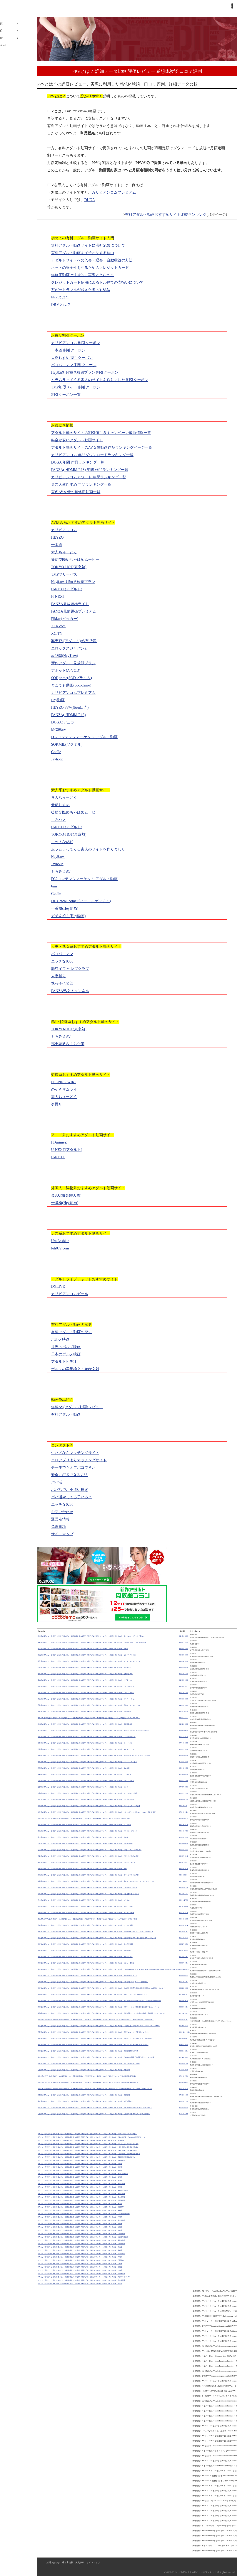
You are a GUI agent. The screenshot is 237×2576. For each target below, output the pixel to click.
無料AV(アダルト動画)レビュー (77, 1407)
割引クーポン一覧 (66, 395)
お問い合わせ (62, 1512)
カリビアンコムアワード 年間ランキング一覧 (88, 477)
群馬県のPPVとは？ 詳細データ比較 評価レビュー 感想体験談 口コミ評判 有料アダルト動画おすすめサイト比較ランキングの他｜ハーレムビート (86, 1693)
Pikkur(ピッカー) (64, 619)
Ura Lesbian (60, 1241)
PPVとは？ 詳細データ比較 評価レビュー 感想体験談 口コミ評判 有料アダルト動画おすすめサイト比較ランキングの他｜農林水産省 (81, 2160)
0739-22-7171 (183, 2076)
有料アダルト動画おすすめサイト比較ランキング (165, 214)
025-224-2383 (183, 1724)
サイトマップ (62, 1534)
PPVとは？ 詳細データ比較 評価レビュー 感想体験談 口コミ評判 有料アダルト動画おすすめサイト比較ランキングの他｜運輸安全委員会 (83, 2190)
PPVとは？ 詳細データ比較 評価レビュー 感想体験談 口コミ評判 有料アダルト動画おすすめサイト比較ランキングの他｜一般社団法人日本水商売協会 (87, 2150)
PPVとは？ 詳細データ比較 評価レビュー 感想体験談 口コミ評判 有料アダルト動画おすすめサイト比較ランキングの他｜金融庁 (80, 2250)
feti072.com (60, 1248)
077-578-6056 (183, 1787)
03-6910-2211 (183, 2051)
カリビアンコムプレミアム (114, 192)
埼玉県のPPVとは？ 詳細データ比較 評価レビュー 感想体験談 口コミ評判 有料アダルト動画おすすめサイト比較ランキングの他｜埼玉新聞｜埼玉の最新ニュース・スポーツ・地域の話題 (99, 2001)
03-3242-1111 (183, 1931)
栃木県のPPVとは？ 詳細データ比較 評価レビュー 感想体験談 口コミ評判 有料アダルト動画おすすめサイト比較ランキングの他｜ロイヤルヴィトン (87, 1686)
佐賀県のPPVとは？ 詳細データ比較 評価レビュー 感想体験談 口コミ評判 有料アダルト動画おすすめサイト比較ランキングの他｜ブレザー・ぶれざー (87, 1887)
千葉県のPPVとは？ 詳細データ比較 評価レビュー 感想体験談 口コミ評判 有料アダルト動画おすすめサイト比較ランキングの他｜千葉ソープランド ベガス (89, 1705)
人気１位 (18, 31)
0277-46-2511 (183, 1994)
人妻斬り (58, 976)
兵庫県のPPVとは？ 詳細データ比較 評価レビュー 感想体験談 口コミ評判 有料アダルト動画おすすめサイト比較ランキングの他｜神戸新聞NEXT (85, 2101)
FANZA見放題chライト (70, 604)
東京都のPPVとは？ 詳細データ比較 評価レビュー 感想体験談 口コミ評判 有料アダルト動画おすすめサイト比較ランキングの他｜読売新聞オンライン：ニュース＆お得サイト (95, 1931)
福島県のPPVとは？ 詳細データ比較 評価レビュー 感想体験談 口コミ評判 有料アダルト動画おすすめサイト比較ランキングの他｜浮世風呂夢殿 (85, 1674)
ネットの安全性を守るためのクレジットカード (90, 267)
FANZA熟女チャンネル (70, 991)
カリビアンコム (64, 530)
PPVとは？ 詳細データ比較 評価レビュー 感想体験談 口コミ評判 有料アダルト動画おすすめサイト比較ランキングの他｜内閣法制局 (81, 2200)
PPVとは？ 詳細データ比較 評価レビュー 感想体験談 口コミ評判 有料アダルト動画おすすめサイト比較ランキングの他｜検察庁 (80, 2230)
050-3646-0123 (183, 1969)
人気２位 (18, 38)
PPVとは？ (60, 297)
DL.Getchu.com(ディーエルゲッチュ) (81, 901)
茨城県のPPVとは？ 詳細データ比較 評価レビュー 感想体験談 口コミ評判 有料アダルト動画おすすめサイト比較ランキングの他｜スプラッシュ (85, 1680)
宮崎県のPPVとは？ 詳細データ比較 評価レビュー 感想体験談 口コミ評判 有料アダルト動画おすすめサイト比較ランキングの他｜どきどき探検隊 (86, 1913)
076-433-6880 (183, 1730)
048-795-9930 (183, 2001)
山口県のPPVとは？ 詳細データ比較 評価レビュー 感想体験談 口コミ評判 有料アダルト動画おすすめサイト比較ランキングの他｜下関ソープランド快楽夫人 (89, 1850)
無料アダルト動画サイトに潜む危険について (88, 245)
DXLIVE (58, 1286)
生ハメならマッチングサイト (75, 1453)
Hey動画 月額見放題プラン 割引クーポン (84, 372)
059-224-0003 (183, 2070)
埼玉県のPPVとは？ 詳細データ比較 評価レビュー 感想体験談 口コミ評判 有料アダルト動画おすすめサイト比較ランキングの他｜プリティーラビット (87, 1699)
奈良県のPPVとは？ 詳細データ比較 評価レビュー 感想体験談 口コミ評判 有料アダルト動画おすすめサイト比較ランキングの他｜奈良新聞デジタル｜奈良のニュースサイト (95, 2107)
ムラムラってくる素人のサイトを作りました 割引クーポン (99, 380)
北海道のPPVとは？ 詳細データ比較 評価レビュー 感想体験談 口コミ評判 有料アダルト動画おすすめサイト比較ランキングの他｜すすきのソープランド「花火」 (91, 1636)
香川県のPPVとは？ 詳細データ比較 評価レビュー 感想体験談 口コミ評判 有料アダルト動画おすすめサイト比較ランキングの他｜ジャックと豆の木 (87, 1862)
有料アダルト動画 (66, 1414)
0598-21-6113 (183, 2114)
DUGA (89, 200)
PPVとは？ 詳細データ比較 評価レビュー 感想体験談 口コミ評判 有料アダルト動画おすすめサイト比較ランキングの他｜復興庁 (80, 2210)
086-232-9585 (183, 1837)
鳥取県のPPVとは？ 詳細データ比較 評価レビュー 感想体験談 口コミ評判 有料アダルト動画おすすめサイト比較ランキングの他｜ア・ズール (84, 1825)
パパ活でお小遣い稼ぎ (69, 1490)
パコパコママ (62, 954)
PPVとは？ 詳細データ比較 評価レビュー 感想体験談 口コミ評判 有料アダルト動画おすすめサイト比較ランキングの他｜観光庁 (80, 2187)
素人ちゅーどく (64, 552)
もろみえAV (61, 871)
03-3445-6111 (183, 2038)
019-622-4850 (183, 1649)
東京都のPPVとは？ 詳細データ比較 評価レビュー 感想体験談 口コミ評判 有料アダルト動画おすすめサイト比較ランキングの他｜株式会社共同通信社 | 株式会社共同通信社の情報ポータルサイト (102, 1988)
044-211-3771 (183, 1718)
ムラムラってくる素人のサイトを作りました (88, 849)
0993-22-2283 (183, 1919)
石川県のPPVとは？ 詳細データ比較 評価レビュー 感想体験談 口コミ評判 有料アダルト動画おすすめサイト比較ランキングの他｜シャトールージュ (87, 1737)
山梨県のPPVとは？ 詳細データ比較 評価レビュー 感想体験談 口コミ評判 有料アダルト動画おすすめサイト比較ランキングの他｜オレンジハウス (86, 1749)
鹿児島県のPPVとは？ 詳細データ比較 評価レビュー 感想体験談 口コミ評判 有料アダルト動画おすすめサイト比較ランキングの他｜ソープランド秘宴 (87, 1919)
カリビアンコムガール (69, 1294)
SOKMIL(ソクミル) (67, 744)
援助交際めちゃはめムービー (75, 559)
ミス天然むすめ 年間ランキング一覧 (81, 484)
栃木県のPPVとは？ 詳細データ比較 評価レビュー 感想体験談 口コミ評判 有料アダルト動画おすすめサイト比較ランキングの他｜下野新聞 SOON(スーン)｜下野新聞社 (93, 1982)
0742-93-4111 (183, 1812)
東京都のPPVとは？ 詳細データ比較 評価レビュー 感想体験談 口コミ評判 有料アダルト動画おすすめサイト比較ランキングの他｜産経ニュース (85, 1957)
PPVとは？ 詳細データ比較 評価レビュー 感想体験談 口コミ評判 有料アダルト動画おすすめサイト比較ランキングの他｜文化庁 (80, 2247)
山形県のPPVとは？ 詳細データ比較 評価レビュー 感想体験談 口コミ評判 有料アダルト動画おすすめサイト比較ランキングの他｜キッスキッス (85, 1667)
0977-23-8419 (183, 1906)
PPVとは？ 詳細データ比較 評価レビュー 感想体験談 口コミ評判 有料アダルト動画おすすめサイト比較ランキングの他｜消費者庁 (81, 2207)
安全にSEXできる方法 (69, 1475)
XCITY (56, 633)
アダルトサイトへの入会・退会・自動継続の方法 (92, 260)
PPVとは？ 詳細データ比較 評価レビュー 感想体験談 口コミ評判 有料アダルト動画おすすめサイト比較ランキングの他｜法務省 (80, 2227)
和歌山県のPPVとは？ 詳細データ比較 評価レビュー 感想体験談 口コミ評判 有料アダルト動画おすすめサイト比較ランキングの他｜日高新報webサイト (88, 2082)
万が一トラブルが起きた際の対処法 (80, 290)
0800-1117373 (183, 1900)
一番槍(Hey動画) (64, 908)
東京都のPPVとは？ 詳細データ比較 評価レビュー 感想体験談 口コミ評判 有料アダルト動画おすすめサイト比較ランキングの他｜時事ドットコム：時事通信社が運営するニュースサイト (99, 2007)
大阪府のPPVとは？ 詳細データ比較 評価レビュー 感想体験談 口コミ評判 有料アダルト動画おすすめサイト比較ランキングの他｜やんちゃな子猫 (86, 1799)
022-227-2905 (183, 1655)
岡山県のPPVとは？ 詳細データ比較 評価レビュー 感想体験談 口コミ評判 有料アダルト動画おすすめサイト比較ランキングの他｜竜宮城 (83, 1837)
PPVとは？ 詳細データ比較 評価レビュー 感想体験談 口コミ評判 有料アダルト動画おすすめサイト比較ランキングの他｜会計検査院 (81, 2253)
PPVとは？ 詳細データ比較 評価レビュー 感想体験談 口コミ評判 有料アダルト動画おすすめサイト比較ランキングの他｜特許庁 (80, 2283)
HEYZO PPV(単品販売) (70, 707)
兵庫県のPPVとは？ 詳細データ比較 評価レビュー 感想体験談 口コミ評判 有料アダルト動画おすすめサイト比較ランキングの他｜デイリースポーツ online (89, 2063)
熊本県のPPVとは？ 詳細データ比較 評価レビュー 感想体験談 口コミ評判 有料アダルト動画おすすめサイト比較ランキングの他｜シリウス (84, 1900)
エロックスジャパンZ (69, 648)
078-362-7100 (183, 2101)
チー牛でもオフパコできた (73, 1467)
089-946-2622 (183, 1869)
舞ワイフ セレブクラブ (70, 969)
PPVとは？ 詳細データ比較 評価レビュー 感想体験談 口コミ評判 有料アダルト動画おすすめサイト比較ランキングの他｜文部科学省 (81, 2240)
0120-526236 (183, 1875)
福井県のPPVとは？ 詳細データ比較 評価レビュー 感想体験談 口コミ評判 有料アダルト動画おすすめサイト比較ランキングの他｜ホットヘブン (85, 1743)
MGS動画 (58, 730)
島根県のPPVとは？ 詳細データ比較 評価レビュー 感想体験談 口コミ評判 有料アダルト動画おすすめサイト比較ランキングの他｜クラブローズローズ (87, 1831)
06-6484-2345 (183, 1799)
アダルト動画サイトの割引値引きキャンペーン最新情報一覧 (101, 433)
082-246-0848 (183, 1843)
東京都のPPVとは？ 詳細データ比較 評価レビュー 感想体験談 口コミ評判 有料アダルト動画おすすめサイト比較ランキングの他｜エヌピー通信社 (86, 1963)
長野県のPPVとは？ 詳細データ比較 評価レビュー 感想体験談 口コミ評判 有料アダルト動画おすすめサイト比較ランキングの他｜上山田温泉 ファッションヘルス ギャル (94, 1755)
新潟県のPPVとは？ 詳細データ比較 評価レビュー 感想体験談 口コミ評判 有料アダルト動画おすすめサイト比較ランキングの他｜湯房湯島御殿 (85, 1724)
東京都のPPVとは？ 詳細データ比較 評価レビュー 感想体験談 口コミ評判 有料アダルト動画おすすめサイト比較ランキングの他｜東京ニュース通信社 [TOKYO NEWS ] (93, 2045)
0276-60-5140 (183, 1693)
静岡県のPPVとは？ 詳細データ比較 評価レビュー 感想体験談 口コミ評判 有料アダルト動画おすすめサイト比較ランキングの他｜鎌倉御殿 (84, 1768)
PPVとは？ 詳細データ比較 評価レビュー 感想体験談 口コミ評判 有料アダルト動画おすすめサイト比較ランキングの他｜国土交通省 (81, 2184)
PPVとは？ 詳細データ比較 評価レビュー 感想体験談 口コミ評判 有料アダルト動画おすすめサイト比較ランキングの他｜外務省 (80, 2270)
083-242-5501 (183, 1850)
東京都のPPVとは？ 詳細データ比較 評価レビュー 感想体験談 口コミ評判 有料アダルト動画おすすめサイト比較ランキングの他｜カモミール (84, 1711)
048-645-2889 (183, 1699)
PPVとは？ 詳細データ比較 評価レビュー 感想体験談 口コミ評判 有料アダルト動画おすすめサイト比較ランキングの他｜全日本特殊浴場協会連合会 (87, 2157)
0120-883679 (183, 1806)
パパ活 (56, 1482)
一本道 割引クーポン (68, 350)
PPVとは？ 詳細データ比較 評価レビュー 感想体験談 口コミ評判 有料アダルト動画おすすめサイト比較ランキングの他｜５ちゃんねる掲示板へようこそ (88, 2144)
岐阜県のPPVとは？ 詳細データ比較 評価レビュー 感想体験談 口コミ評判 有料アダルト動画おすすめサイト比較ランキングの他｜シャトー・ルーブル (87, 1762)
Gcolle (56, 752)
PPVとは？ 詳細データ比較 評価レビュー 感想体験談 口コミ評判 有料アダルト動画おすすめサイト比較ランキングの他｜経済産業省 (81, 2273)
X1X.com (58, 626)
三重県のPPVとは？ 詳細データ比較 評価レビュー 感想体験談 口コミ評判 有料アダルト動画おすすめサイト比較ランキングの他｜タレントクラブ (86, 1781)
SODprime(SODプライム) (71, 678)
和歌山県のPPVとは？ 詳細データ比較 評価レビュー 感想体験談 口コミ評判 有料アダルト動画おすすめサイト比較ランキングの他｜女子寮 (84, 1818)
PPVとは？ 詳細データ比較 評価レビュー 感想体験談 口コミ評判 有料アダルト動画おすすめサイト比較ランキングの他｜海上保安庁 (81, 2197)
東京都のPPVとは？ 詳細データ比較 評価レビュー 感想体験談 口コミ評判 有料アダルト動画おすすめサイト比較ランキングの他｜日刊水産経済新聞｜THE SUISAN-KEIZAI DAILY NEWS (99, 2026)
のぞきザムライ (64, 1089)
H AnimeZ (59, 1142)
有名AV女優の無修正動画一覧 (75, 492)
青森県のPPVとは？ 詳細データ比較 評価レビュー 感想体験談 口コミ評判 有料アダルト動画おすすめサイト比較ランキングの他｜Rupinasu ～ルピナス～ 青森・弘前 (92, 1642)
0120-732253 (183, 1862)
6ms (54, 886)
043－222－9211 (184, 2032)
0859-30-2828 (183, 1825)
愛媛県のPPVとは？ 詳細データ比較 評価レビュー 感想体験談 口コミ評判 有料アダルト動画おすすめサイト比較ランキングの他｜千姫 (82, 1869)
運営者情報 (60, 1519)
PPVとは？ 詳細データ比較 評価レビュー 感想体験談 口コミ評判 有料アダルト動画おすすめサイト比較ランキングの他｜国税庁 (80, 2267)
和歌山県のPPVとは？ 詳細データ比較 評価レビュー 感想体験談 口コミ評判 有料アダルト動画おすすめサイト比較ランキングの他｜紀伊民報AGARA (87, 2076)
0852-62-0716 (183, 1831)
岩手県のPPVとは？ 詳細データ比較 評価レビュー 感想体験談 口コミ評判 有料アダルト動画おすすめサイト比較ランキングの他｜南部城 (83, 1649)
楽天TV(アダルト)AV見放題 (74, 641)
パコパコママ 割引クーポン (73, 365)
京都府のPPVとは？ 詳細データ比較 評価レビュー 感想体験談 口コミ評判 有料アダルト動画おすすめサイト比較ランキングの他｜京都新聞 (84, 2095)
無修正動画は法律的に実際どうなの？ (82, 275)
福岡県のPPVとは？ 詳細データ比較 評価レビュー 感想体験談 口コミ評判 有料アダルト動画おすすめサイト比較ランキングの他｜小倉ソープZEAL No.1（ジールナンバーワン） (96, 1881)
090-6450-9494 (183, 1667)
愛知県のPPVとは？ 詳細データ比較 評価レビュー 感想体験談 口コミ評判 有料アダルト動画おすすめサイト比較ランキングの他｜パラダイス (84, 1774)
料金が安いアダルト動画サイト (77, 440)
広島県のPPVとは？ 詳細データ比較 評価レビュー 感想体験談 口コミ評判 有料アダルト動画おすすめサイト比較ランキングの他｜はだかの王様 (85, 1843)
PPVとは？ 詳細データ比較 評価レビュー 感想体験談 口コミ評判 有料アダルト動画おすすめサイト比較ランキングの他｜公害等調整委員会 (84, 2214)
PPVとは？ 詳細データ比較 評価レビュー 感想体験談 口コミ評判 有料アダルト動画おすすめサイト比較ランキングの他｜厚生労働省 (81, 2220)
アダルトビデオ (64, 1361)
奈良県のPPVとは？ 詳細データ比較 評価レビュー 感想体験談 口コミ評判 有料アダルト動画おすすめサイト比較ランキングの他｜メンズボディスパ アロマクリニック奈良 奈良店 (97, 1812)
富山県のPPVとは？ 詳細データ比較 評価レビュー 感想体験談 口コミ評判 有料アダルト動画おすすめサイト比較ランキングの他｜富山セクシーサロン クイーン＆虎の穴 (93, 1730)
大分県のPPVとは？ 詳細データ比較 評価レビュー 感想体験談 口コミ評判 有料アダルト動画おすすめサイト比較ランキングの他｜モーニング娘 (85, 1906)
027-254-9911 (183, 2013)
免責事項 (58, 1527)
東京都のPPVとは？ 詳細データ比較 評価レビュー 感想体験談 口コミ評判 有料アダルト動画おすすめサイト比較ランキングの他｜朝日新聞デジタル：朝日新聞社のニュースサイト (97, 1938)
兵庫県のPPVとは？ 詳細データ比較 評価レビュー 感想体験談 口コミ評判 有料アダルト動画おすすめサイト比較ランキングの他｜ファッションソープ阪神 (89, 1806)
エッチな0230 (62, 1504)
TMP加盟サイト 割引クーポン (75, 387)
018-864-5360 (183, 1661)
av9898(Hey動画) (64, 656)
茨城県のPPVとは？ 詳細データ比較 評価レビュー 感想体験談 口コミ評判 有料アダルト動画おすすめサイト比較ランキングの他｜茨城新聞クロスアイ (87, 1975)
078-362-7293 (183, 2063)
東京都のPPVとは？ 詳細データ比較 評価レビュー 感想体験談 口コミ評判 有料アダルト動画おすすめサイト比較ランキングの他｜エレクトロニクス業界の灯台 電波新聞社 (95, 2038)
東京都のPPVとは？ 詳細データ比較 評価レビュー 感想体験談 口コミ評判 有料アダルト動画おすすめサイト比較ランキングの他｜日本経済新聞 (85, 1944)
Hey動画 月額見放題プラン (73, 582)
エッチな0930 (62, 961)
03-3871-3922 (183, 1711)
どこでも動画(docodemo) (71, 685)
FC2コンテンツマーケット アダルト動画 (84, 737)
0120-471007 (183, 1686)
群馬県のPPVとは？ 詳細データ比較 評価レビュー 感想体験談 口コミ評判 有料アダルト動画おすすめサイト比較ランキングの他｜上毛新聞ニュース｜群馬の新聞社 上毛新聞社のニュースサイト (102, 2013)
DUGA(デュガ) (63, 722)
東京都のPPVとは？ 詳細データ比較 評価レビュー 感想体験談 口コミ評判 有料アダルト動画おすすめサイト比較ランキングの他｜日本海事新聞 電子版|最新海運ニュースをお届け (96, 2057)
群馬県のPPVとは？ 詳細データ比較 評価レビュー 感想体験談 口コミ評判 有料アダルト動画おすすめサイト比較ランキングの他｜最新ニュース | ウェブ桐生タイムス (92, 1994)
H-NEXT (58, 596)
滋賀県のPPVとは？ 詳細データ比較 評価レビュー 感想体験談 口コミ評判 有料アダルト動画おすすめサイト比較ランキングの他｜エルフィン (84, 1787)
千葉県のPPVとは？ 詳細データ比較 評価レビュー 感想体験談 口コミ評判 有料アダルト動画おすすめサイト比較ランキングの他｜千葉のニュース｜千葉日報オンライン (93, 2032)
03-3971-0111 (183, 1963)
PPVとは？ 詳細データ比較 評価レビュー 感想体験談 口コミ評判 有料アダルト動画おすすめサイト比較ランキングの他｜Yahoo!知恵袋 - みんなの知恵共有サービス (92, 2137)
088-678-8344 (183, 1856)
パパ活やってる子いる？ (71, 1497)
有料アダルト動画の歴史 (71, 1332)
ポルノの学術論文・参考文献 (75, 1369)
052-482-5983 (183, 1774)
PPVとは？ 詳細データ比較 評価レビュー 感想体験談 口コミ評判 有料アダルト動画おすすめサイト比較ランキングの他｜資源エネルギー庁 (84, 2277)
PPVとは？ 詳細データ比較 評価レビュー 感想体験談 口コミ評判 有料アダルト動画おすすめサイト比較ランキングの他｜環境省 (80, 2224)
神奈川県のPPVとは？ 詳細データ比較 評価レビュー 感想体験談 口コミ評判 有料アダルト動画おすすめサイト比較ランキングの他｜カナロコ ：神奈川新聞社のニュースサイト (96, 2019)
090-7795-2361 (183, 1642)
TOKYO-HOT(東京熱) (68, 567)
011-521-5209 (183, 1636)
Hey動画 (58, 700)
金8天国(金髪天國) (66, 1195)
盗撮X (56, 1104)
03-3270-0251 (183, 1944)
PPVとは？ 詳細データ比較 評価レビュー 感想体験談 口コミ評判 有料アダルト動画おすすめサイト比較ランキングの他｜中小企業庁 (81, 2280)
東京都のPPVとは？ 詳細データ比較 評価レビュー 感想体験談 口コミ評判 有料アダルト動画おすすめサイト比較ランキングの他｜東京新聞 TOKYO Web (88, 2051)
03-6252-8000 (183, 1988)
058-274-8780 (183, 1762)
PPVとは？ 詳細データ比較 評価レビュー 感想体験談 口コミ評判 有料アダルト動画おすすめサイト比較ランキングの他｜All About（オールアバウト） (87, 2134)
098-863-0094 (183, 1925)
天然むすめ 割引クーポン (72, 358)
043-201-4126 (183, 1705)
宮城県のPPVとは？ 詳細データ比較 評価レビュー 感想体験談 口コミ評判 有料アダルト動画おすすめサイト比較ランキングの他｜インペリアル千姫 (87, 1655)
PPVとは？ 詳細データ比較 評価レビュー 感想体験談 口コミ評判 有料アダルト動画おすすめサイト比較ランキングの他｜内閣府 (80, 2204)
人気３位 (18, 46)
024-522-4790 (183, 1674)
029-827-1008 (183, 1680)
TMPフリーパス (64, 574)
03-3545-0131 (183, 1938)
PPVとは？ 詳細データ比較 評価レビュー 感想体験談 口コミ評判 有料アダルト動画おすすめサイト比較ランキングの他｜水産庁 (80, 2167)
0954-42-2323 (183, 1887)
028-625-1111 (183, 1982)
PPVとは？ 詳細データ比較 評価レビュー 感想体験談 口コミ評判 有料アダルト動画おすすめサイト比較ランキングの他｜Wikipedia (81, 2140)
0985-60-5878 (183, 1913)
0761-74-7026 (183, 1737)
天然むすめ (60, 805)
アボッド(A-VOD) (65, 670)
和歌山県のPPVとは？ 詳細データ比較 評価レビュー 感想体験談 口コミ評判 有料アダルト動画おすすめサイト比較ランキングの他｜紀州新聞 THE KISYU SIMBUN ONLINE (95, 2089)
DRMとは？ (61, 304)
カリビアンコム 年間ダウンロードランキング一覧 (92, 455)
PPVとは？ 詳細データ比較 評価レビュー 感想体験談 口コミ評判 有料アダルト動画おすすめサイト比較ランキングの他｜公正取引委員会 (83, 2237)
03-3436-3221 (183, 2057)
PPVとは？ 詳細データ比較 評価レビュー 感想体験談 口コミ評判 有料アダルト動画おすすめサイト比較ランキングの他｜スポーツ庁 (81, 2244)
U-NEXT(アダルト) (66, 589)
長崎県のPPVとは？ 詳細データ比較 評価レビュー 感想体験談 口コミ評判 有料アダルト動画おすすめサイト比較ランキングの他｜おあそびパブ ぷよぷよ (88, 1894)
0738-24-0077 (183, 2082)
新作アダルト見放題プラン (73, 663)
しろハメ (58, 820)
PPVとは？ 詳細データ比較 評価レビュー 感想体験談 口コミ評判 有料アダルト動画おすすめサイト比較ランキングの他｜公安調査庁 (81, 2234)
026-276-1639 (183, 1755)
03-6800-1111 (183, 2007)
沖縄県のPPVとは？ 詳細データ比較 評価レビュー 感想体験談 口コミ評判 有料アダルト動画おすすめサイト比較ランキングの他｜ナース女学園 (85, 1925)
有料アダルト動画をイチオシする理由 (82, 253)
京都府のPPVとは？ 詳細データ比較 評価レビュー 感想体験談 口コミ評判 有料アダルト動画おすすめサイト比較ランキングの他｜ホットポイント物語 (87, 1793)
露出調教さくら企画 (67, 1044)
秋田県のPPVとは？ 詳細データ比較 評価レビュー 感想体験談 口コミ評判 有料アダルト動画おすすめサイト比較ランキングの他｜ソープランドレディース (89, 1661)
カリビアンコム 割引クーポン (75, 343)
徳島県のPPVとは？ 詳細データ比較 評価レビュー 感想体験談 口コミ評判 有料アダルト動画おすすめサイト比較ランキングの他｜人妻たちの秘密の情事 (88, 1856)
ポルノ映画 (60, 1339)
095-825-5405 (183, 1894)
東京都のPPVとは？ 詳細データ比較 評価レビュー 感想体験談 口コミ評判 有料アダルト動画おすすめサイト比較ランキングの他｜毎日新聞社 (84, 1950)
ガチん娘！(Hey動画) (68, 916)
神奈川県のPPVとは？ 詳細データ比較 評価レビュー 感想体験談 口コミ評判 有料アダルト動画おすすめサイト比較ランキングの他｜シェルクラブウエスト (89, 1718)
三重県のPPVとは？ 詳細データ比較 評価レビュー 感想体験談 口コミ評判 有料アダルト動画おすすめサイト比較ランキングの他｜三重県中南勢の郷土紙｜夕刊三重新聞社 (94, 2114)
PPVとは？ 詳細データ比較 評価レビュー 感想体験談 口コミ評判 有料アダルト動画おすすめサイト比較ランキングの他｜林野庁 (80, 2164)
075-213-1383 (183, 1793)
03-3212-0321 (183, 1950)
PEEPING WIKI (63, 1082)
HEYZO (57, 537)
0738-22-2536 (183, 2089)
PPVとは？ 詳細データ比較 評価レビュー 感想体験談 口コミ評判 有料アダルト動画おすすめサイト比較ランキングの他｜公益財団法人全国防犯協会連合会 (89, 2154)
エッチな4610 (62, 842)
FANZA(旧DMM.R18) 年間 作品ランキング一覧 (89, 470)
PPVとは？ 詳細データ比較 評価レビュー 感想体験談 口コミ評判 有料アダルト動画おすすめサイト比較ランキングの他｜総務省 (80, 2177)
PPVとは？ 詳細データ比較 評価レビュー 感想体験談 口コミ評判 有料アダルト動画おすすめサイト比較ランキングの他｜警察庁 (80, 2170)
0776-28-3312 (183, 1743)
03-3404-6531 (183, 2026)
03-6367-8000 (183, 2045)
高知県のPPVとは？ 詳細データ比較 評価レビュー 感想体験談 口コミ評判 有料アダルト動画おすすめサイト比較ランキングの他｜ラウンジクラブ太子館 (88, 1875)
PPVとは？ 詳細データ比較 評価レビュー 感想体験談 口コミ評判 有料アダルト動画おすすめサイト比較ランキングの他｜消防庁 (80, 2180)
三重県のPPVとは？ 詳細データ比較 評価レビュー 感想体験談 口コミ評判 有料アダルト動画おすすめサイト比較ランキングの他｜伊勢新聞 (84, 2070)
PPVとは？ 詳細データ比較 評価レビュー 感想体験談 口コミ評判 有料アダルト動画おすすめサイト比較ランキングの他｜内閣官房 (81, 2260)
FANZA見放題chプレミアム (73, 611)
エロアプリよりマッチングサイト (79, 1460)
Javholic (57, 759)
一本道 (56, 545)
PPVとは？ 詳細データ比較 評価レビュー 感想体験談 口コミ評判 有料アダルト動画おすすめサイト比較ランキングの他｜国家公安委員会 (83, 2174)
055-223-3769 (183, 1749)
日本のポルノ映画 (66, 1354)
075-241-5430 (183, 2095)
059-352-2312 (183, 1781)
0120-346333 (183, 1881)
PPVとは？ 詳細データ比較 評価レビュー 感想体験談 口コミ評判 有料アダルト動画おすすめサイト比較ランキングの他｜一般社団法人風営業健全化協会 (88, 2147)
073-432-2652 (183, 1818)
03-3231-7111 (183, 1957)
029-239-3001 (183, 1975)
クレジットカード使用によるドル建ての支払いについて (97, 282)
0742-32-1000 (183, 2107)
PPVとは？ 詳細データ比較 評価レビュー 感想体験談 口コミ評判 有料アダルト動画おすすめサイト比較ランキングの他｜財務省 (80, 2263)
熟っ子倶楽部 (62, 983)
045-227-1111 (183, 2019)
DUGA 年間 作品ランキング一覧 (77, 462)
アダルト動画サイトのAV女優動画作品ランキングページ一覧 (101, 447)
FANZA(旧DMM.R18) (68, 715)
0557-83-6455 (183, 1768)
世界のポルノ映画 (66, 1347)
